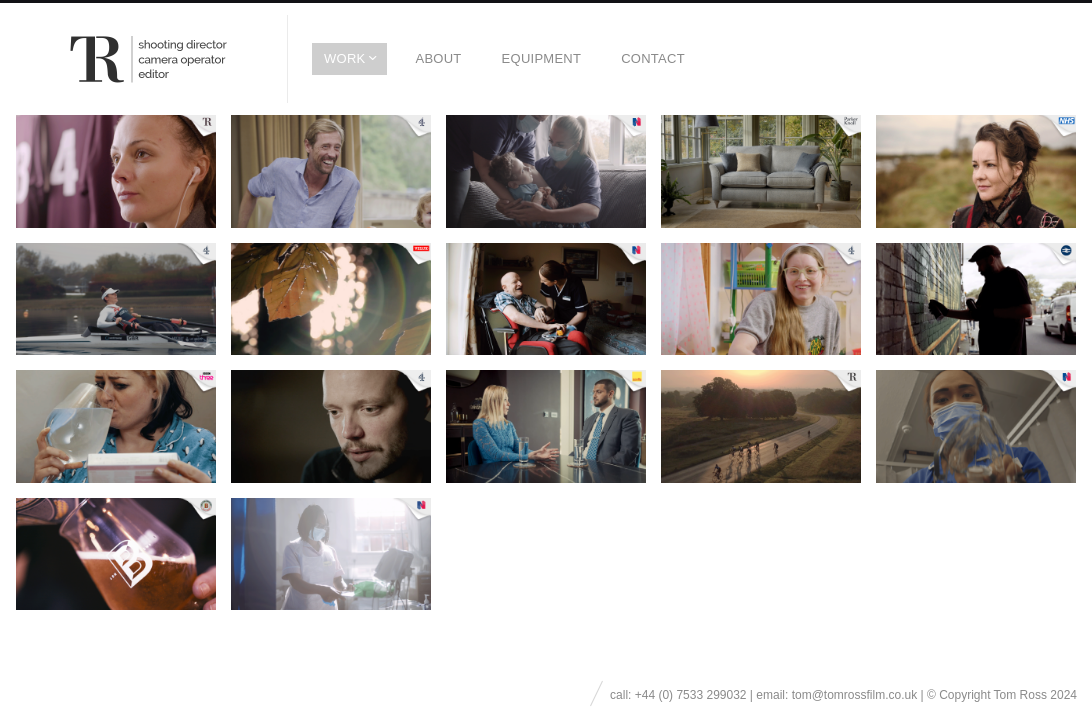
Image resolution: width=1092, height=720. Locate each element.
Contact (653, 58)
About (438, 58)
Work (344, 58)
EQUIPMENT (542, 58)
